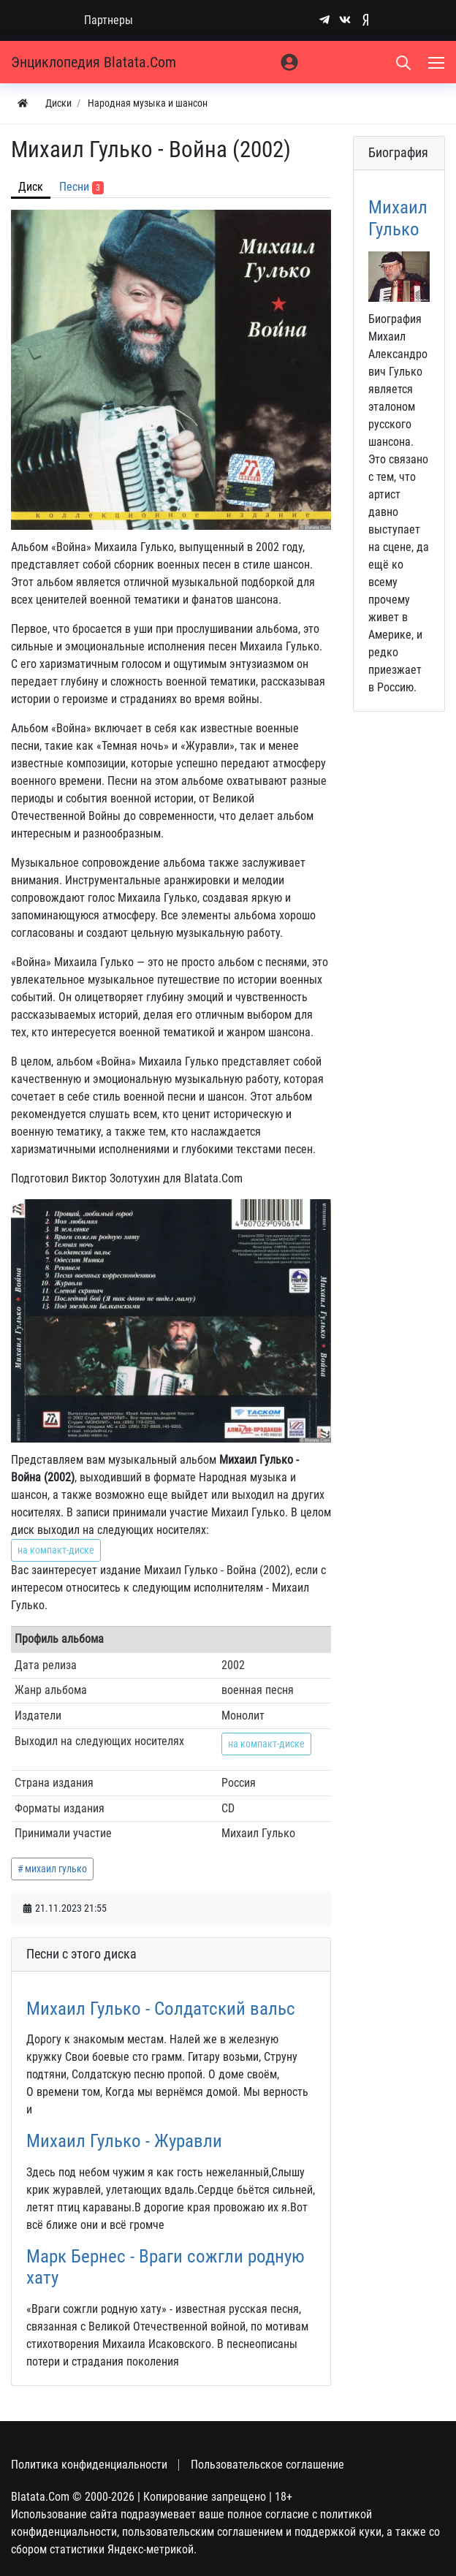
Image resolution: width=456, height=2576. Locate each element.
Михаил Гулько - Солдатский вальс (160, 2008)
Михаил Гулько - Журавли (124, 2140)
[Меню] (437, 62)
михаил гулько (56, 1868)
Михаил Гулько (398, 218)
